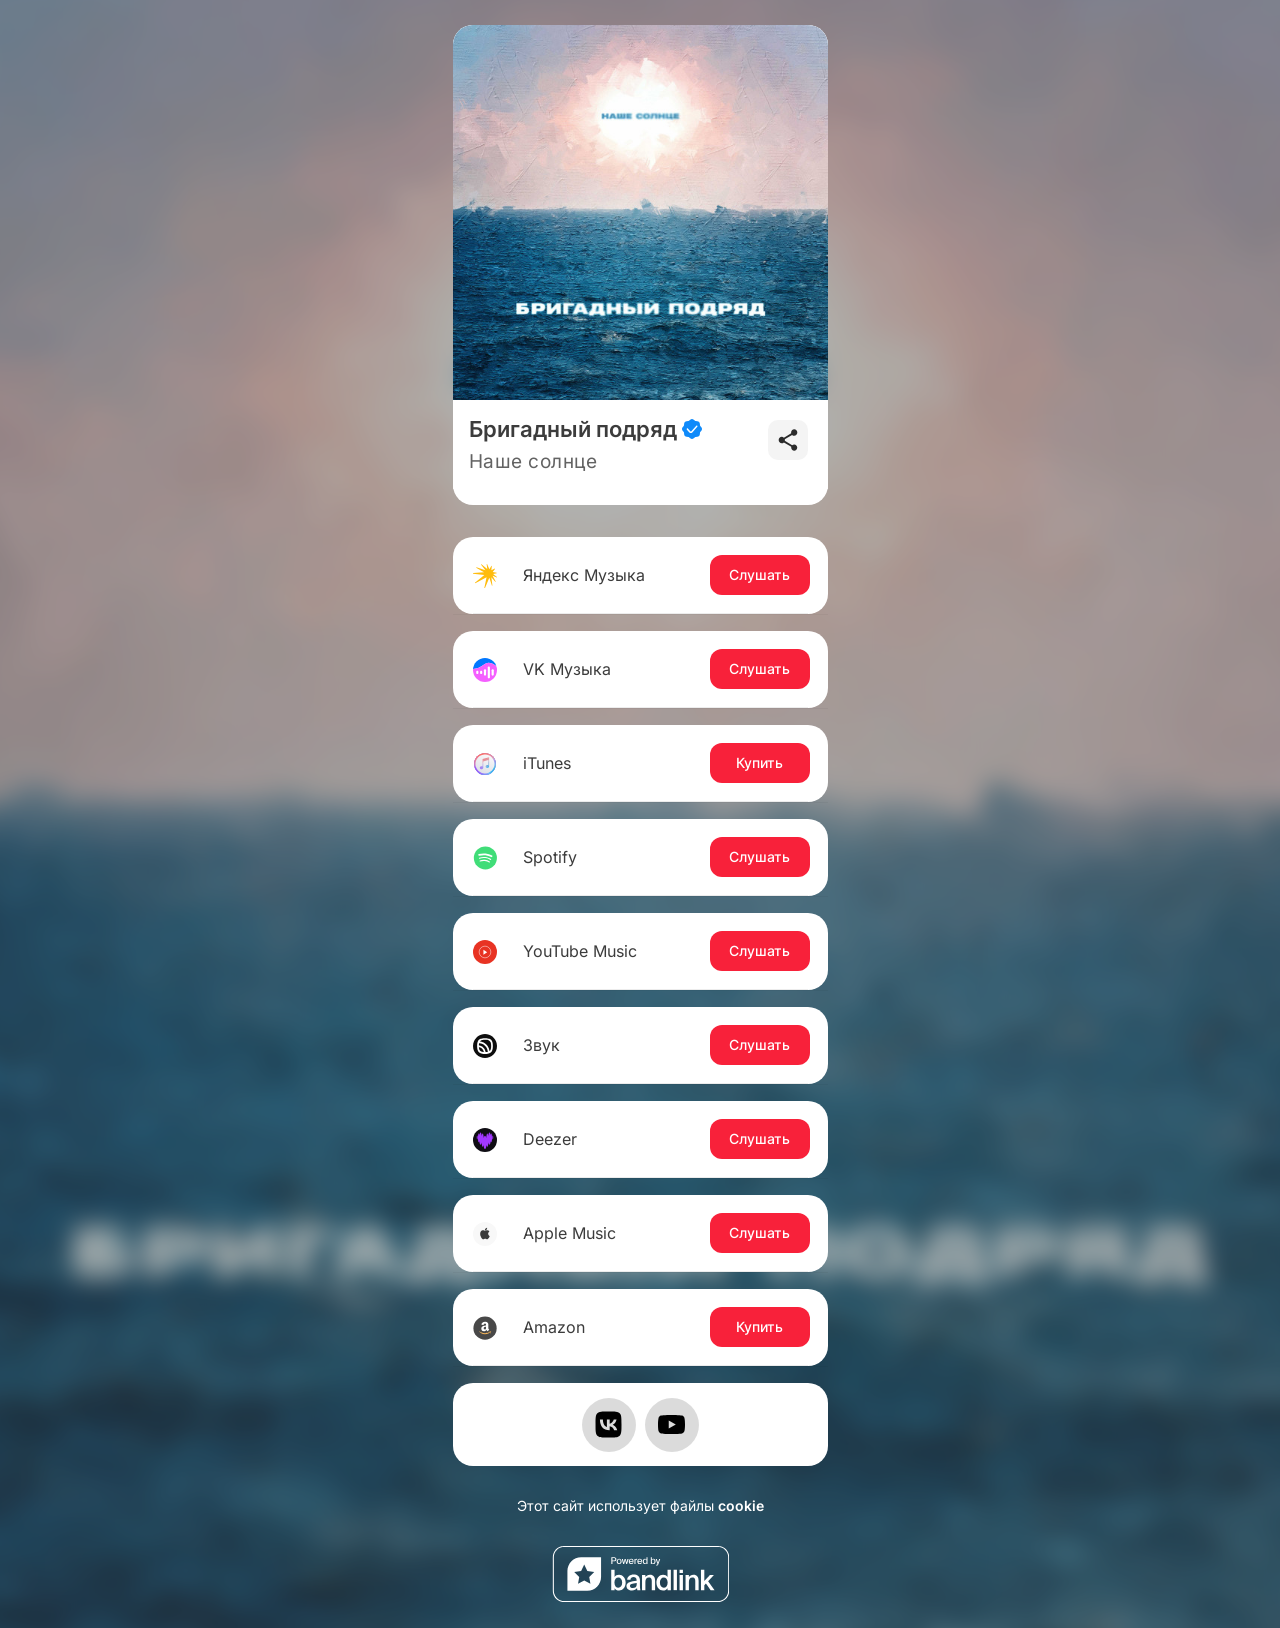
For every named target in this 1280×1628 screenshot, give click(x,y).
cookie (741, 1505)
